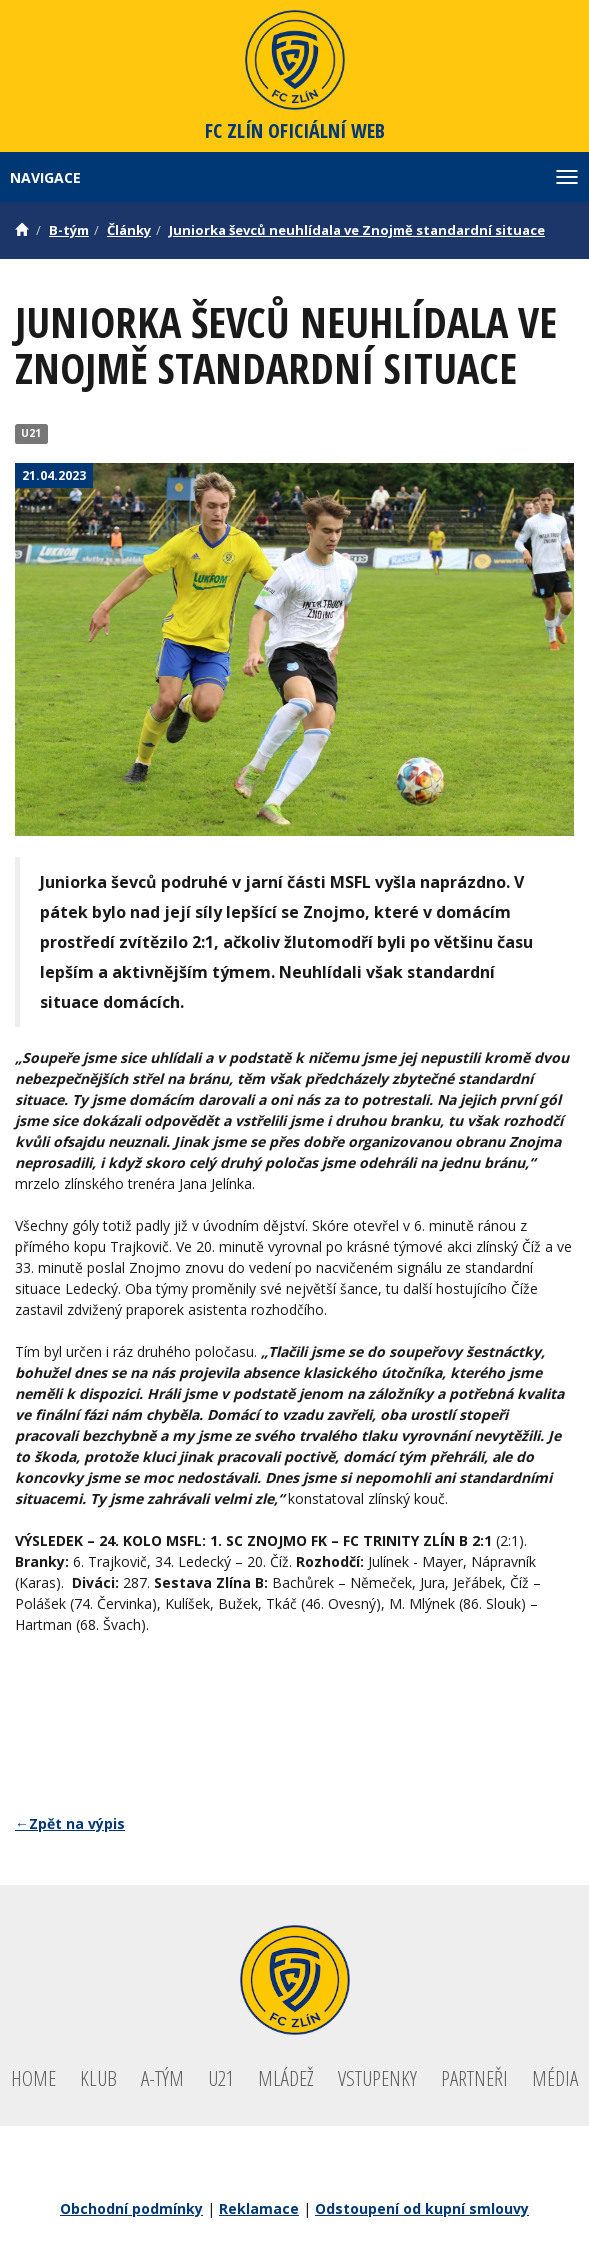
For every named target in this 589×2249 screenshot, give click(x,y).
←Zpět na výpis (70, 1823)
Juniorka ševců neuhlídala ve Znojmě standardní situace (357, 230)
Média (555, 2078)
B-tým (69, 230)
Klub (98, 2078)
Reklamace (259, 2208)
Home (33, 2078)
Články (129, 230)
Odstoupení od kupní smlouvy (422, 2208)
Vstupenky (377, 2078)
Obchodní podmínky (131, 2208)
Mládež (286, 2078)
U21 (31, 433)
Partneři (474, 2078)
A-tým (162, 2078)
